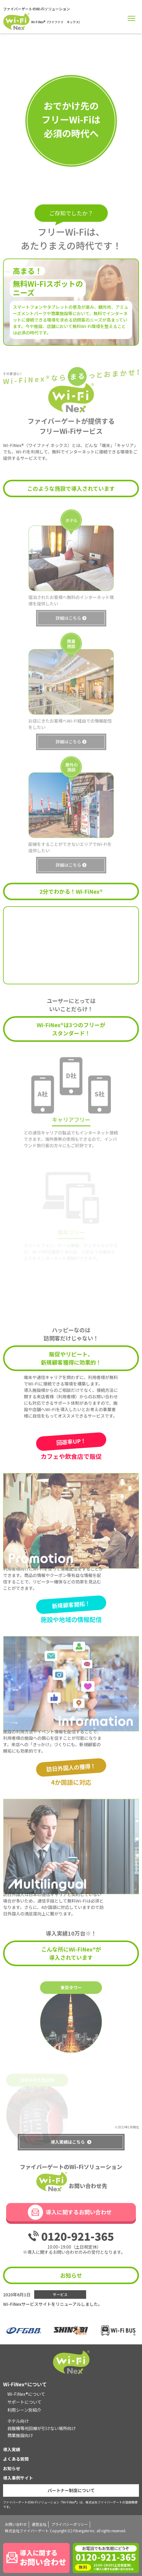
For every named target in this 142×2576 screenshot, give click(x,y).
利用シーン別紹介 (24, 2410)
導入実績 (11, 2449)
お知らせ (11, 2468)
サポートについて (24, 2402)
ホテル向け (18, 2421)
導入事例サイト (18, 2478)
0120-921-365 (77, 2236)
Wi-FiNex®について (26, 2394)
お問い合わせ (16, 2524)
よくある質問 (16, 2459)
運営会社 (39, 2524)
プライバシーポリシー (69, 2524)
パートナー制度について (71, 2490)
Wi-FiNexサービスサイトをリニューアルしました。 (52, 2304)
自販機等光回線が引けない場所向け (41, 2428)
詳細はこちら (68, 629)
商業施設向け (20, 2435)
